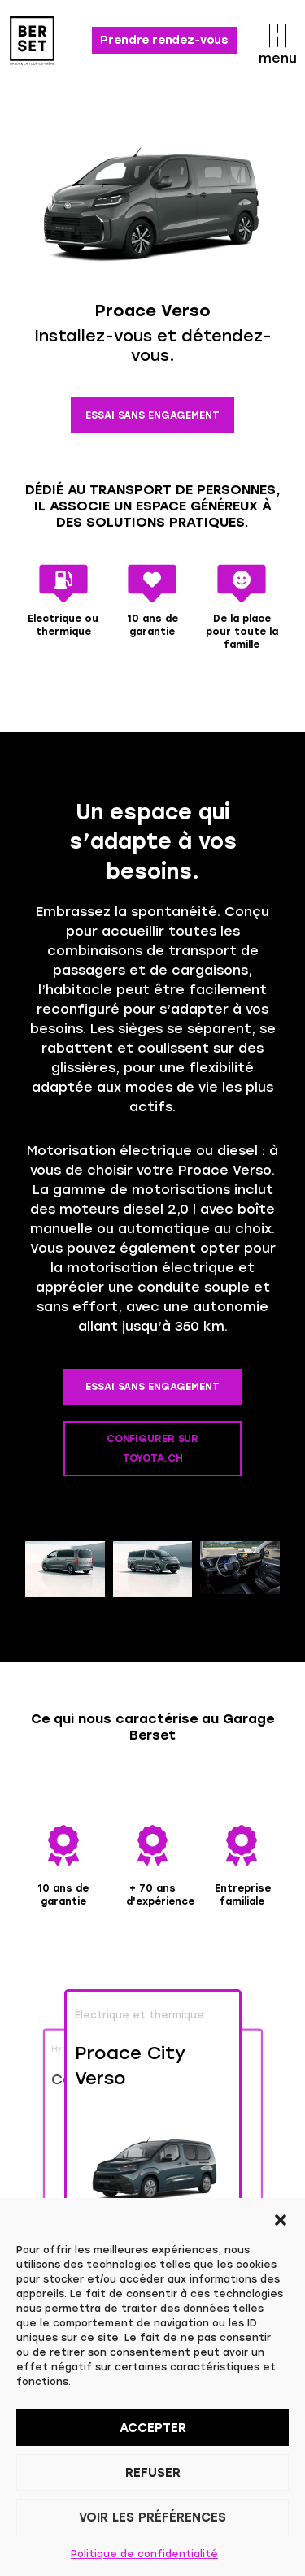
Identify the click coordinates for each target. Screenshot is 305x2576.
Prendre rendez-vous (164, 40)
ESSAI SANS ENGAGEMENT (152, 415)
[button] (280, 2218)
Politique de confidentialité (144, 2554)
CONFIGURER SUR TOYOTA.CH (152, 1448)
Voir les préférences (152, 2517)
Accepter (153, 2428)
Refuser (153, 2472)
